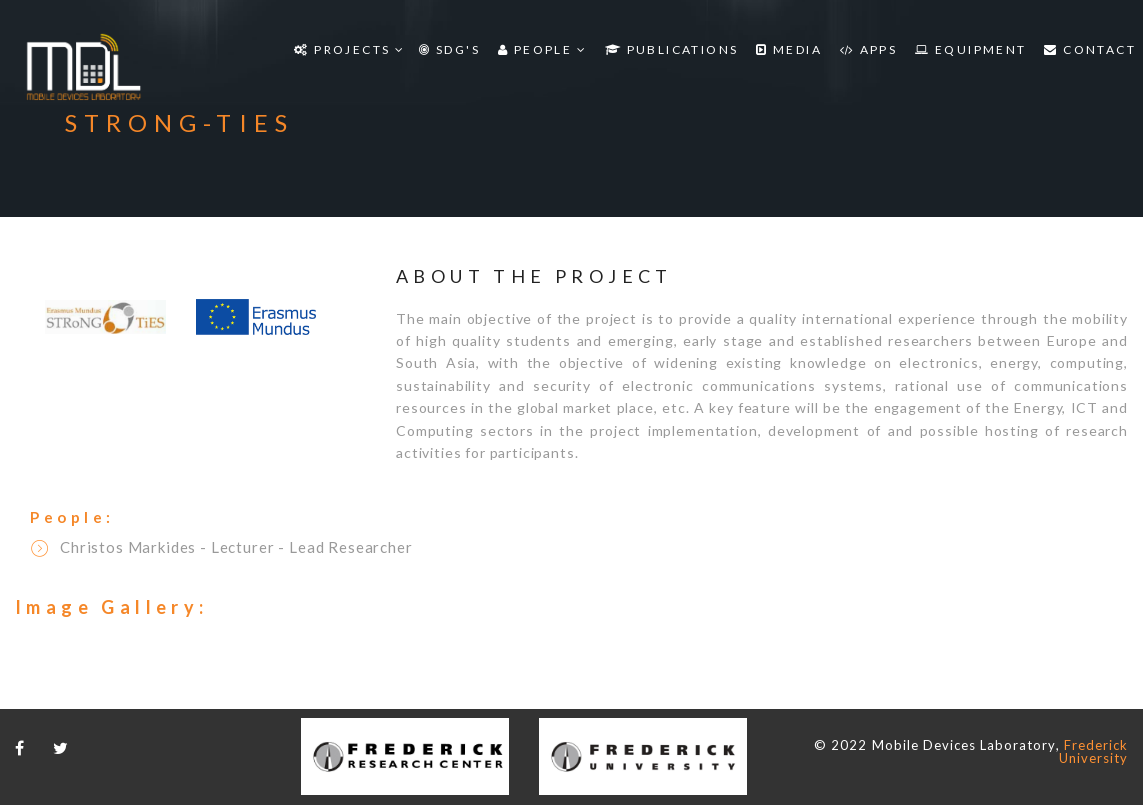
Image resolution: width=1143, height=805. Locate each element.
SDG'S (449, 49)
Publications (672, 49)
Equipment (970, 49)
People (542, 49)
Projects (349, 49)
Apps (868, 49)
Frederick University (1093, 751)
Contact (1090, 49)
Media (789, 49)
